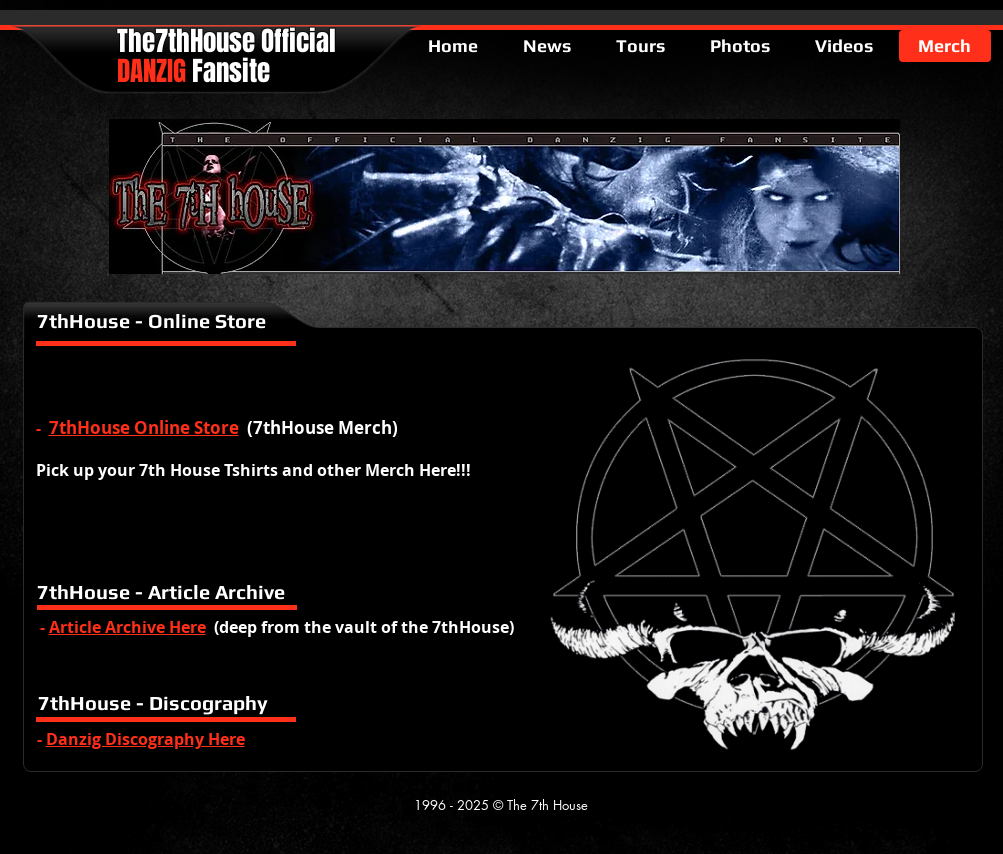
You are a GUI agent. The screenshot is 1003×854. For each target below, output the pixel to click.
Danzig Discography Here (145, 739)
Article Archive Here (127, 627)
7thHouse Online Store (144, 427)
